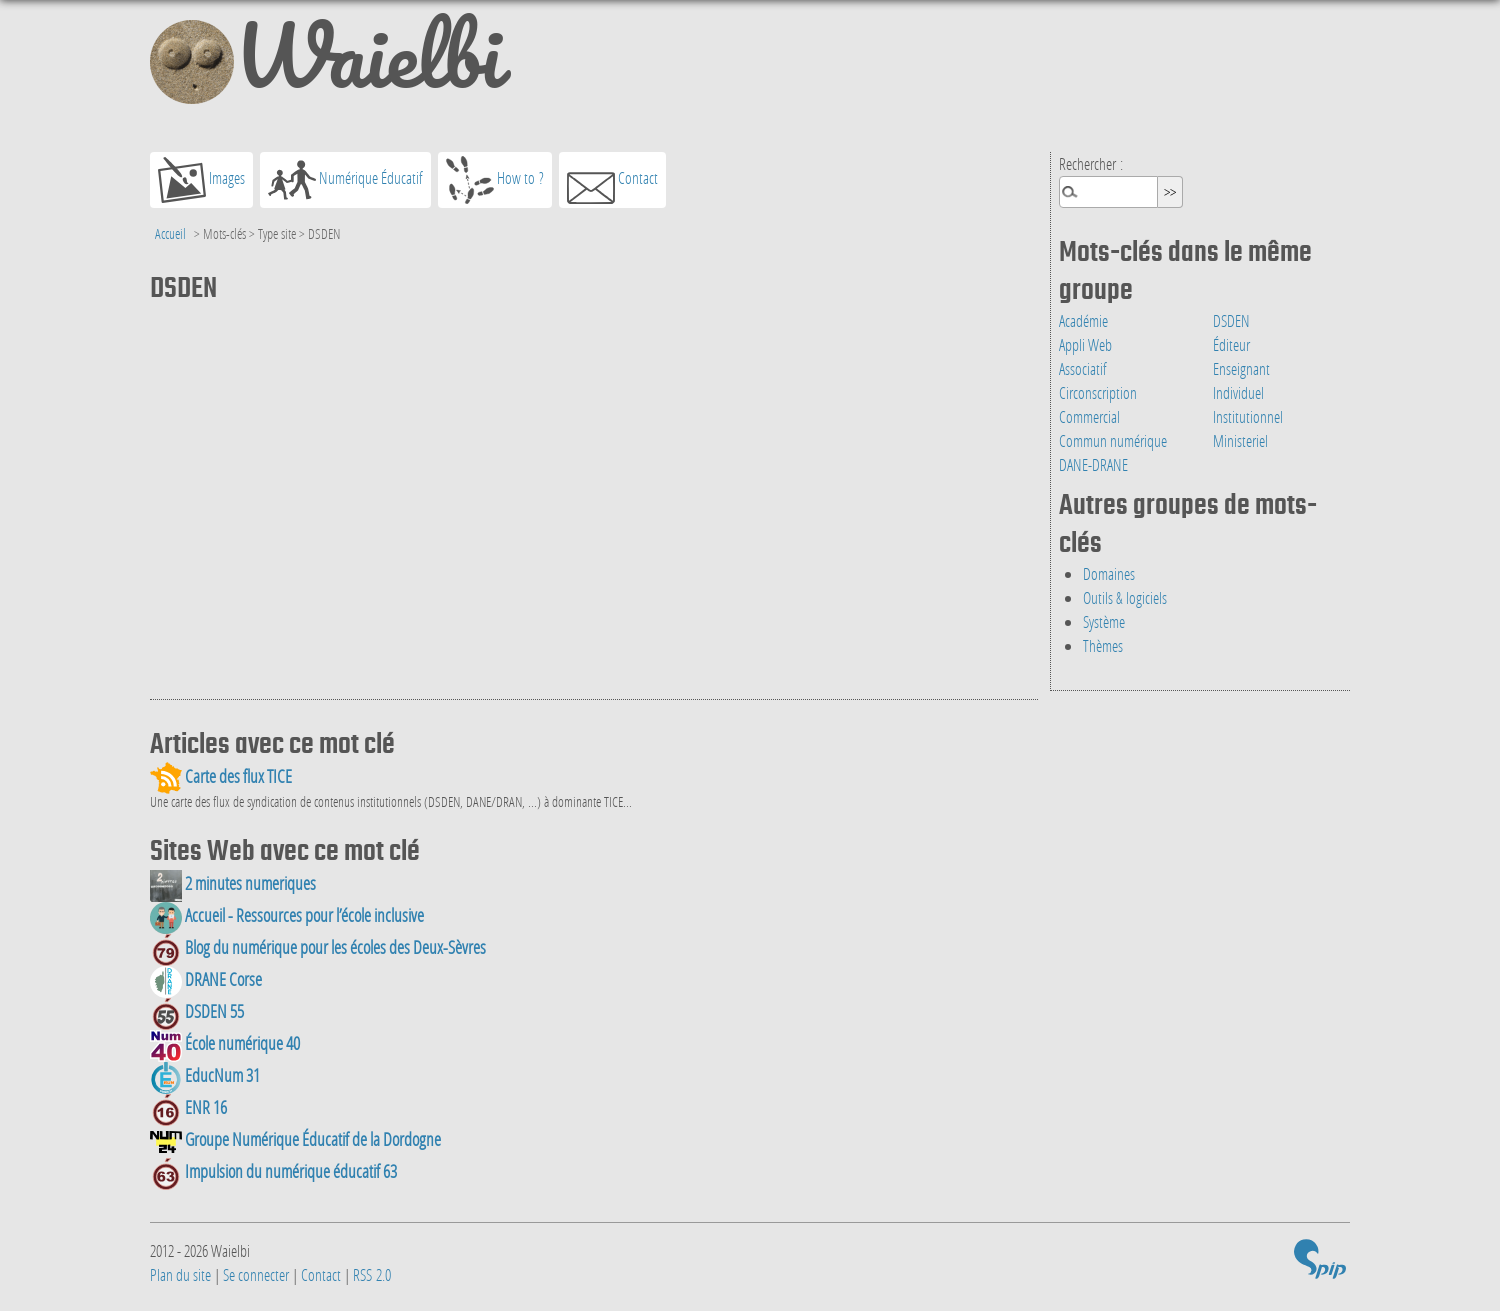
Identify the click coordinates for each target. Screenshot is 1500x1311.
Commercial (1089, 416)
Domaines (1109, 573)
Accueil (170, 233)
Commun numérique (1113, 440)
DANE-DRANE (1093, 464)
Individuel (1238, 392)
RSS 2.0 (372, 1274)
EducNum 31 (205, 1075)
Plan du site (180, 1274)
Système (1104, 621)
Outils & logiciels (1125, 597)
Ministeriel (1240, 440)
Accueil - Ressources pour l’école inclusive (287, 915)
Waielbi (325, 64)
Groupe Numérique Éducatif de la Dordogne (295, 1139)
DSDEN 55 (197, 1011)
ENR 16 (188, 1107)
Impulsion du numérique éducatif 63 (273, 1171)
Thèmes (1103, 645)
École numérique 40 (225, 1043)
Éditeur (1231, 344)
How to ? (495, 180)
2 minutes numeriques (233, 883)
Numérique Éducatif (345, 180)
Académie (1083, 320)
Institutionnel (1248, 416)
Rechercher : (1091, 163)
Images (201, 180)
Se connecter (256, 1274)
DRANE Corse (206, 979)
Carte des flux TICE (221, 776)
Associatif (1083, 368)
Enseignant (1241, 368)
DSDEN (1231, 320)
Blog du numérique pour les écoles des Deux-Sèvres (318, 947)
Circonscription (1098, 392)
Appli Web (1085, 344)
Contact (612, 180)
